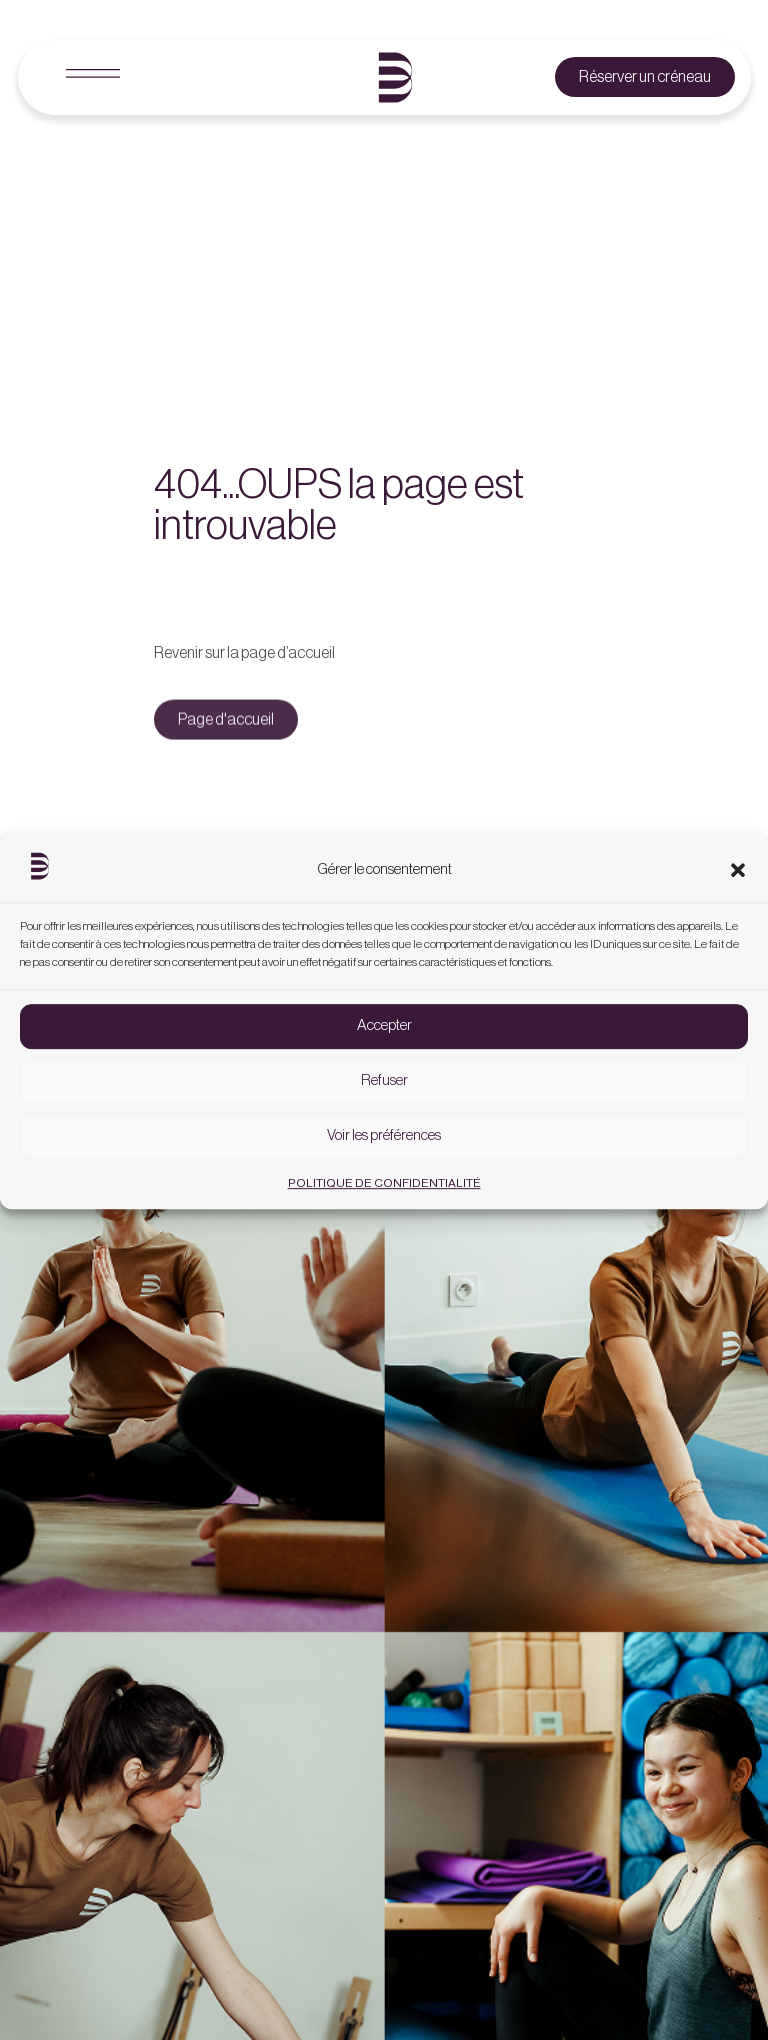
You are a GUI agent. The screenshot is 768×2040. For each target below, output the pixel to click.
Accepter (384, 1038)
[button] (738, 882)
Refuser (384, 1093)
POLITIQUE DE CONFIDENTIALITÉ (384, 1195)
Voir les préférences (384, 1148)
